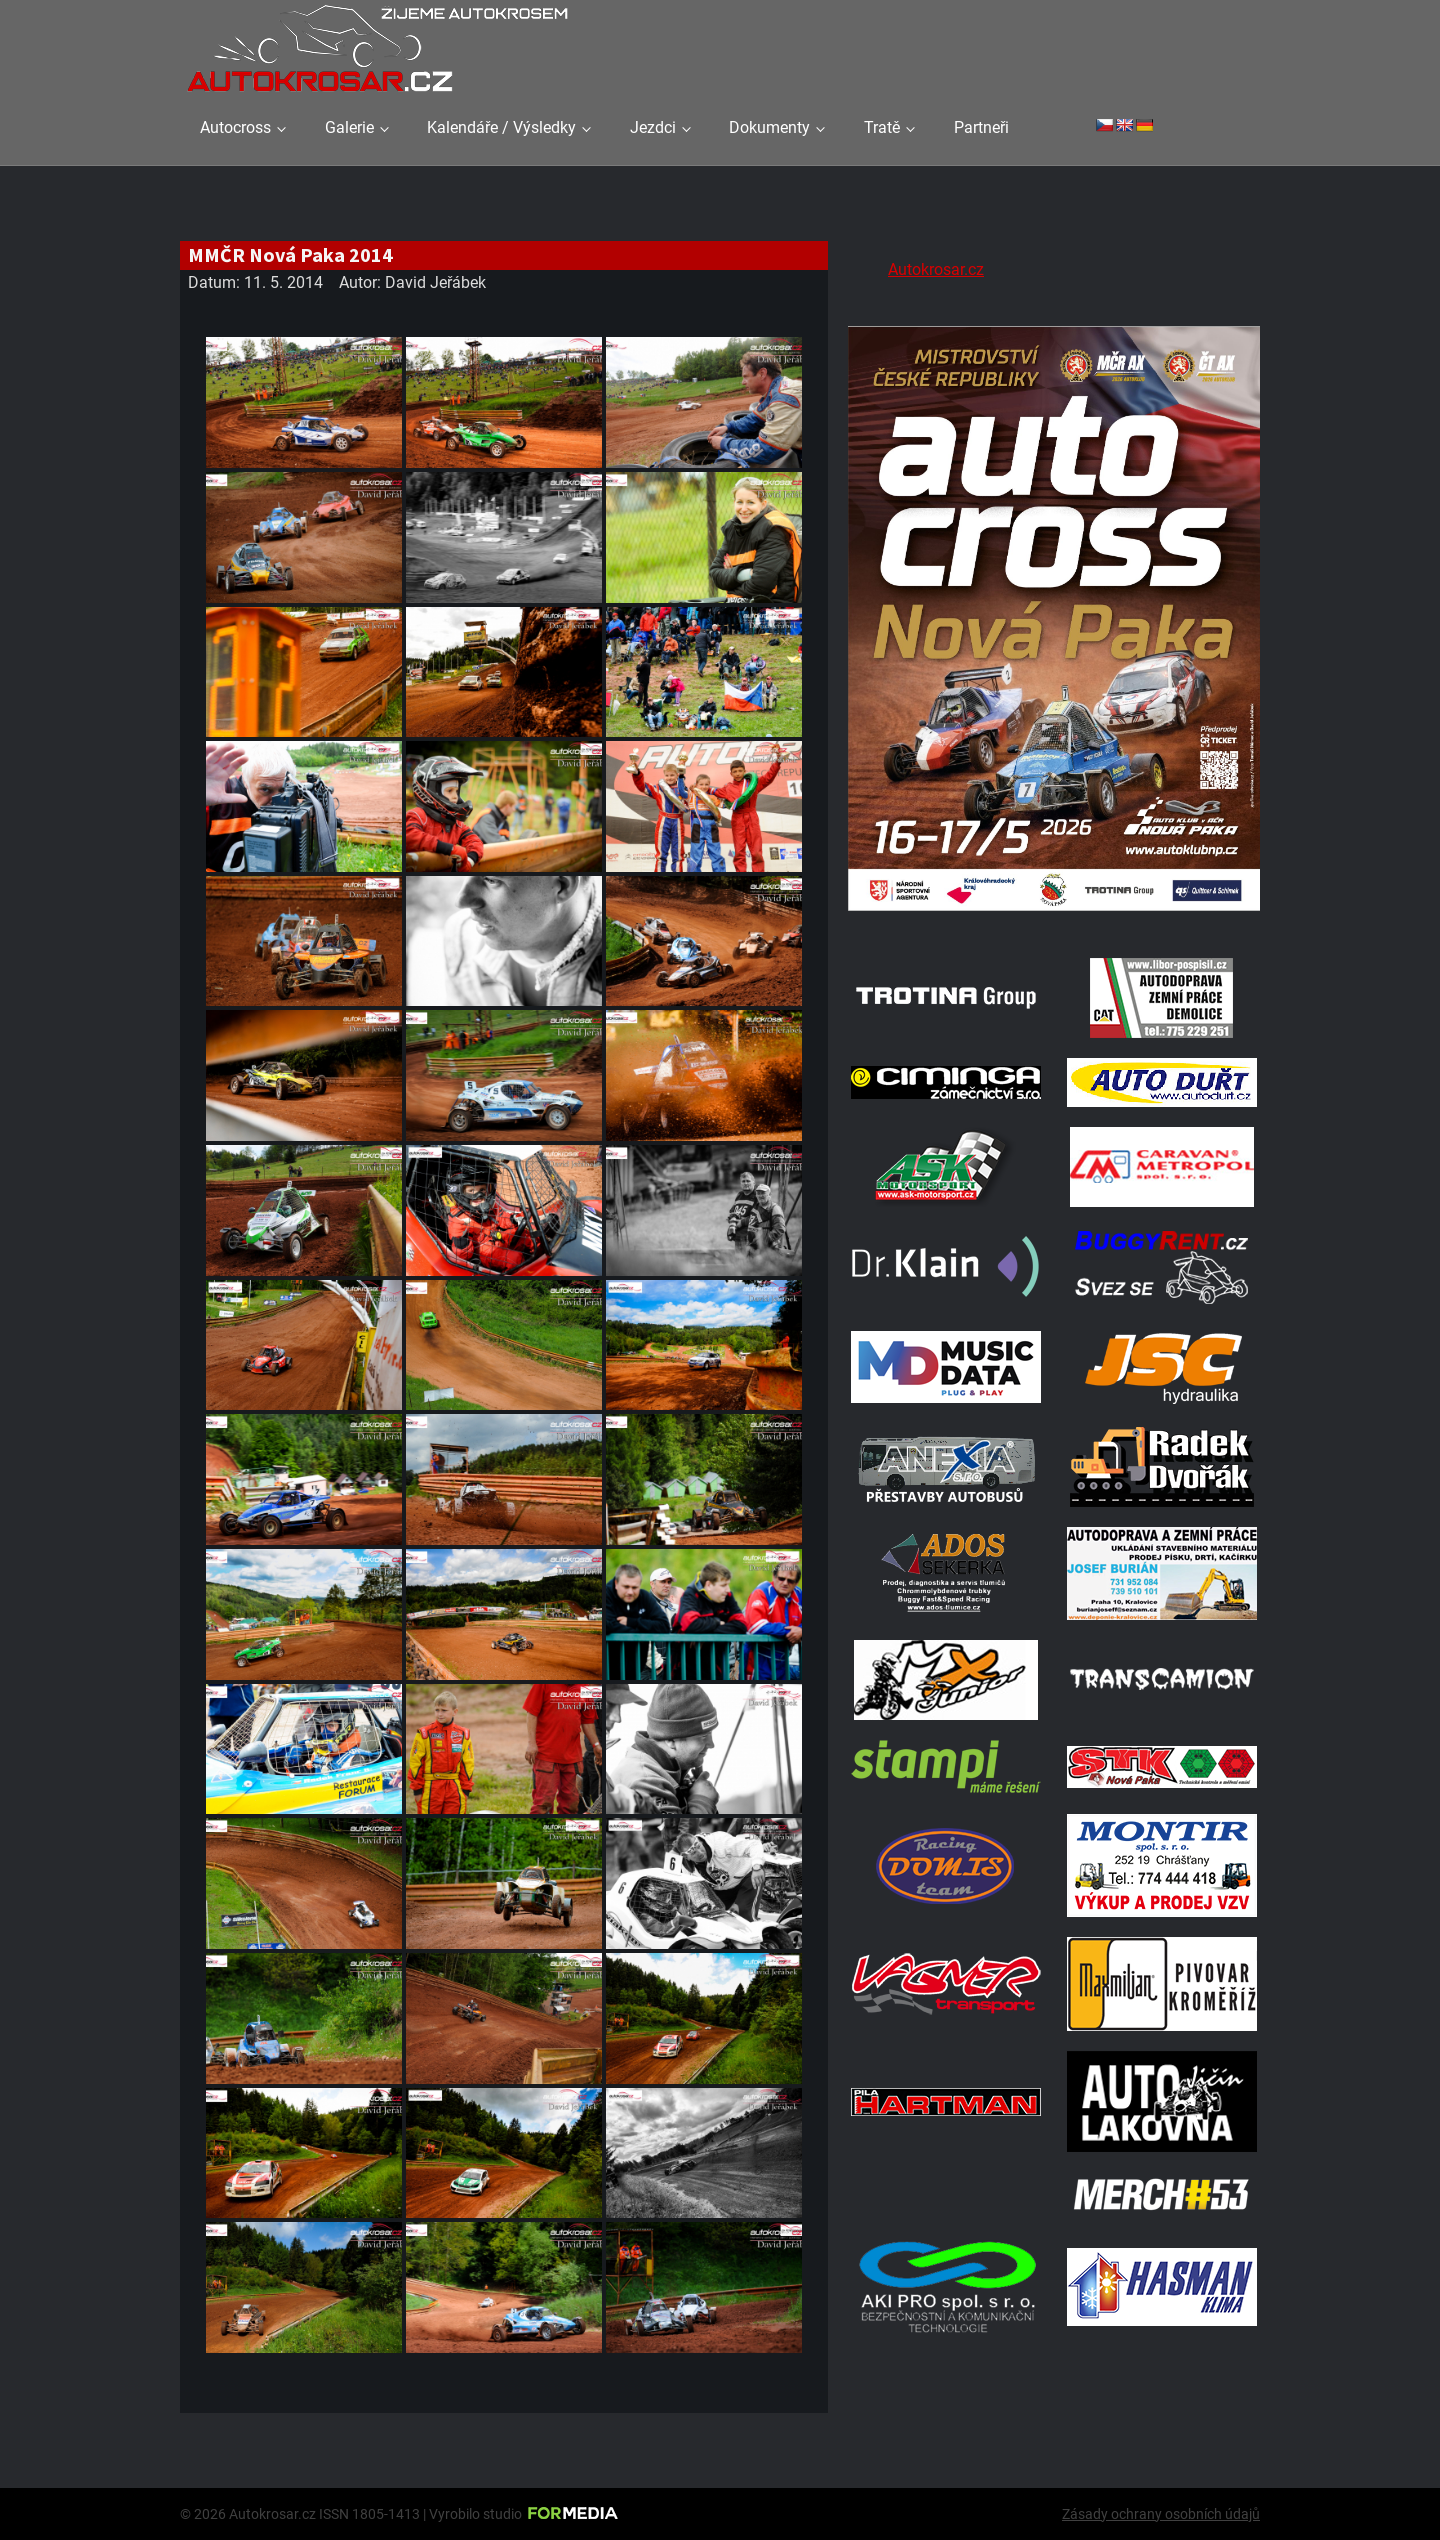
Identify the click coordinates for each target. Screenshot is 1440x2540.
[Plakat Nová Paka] (1054, 912)
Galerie (349, 127)
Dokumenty (769, 127)
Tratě (882, 127)
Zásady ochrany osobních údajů (1161, 2514)
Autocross (235, 127)
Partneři (981, 127)
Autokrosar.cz (936, 269)
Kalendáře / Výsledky (501, 127)
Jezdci (653, 127)
